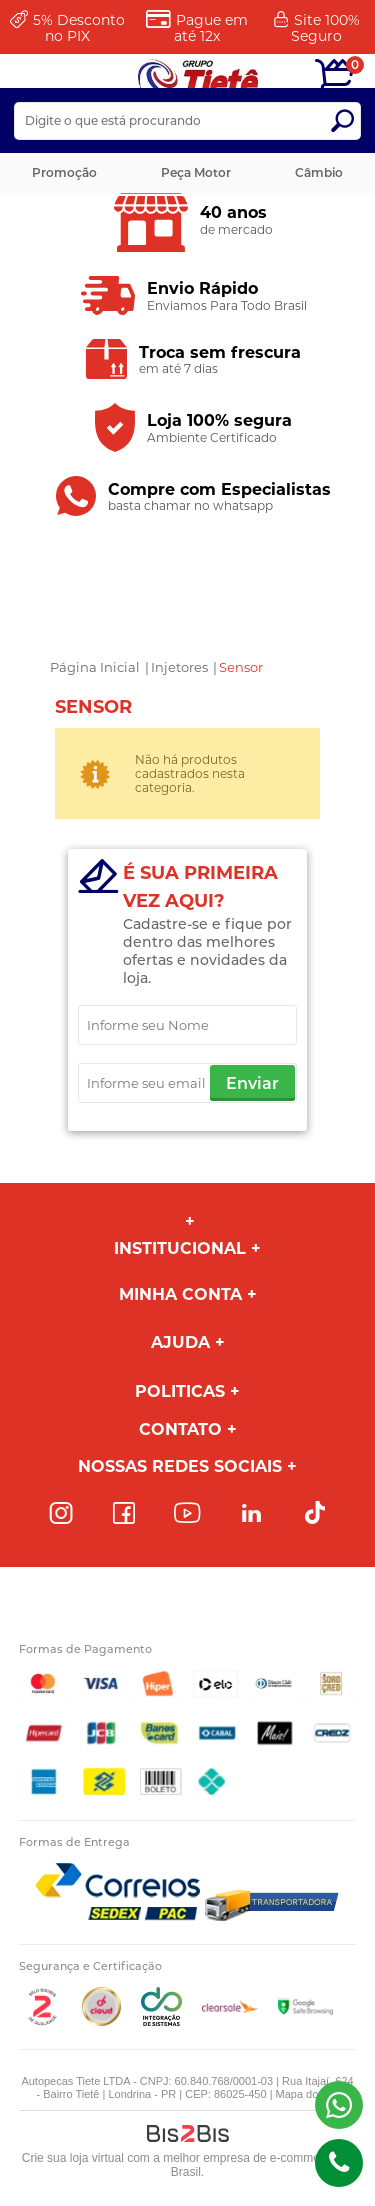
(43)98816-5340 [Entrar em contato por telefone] (339, 2163)
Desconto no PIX (79, 28)
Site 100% (325, 28)
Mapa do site (307, 2094)
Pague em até (211, 28)
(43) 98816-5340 (339, 2105)
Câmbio (319, 172)
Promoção (64, 172)
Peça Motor (196, 172)
